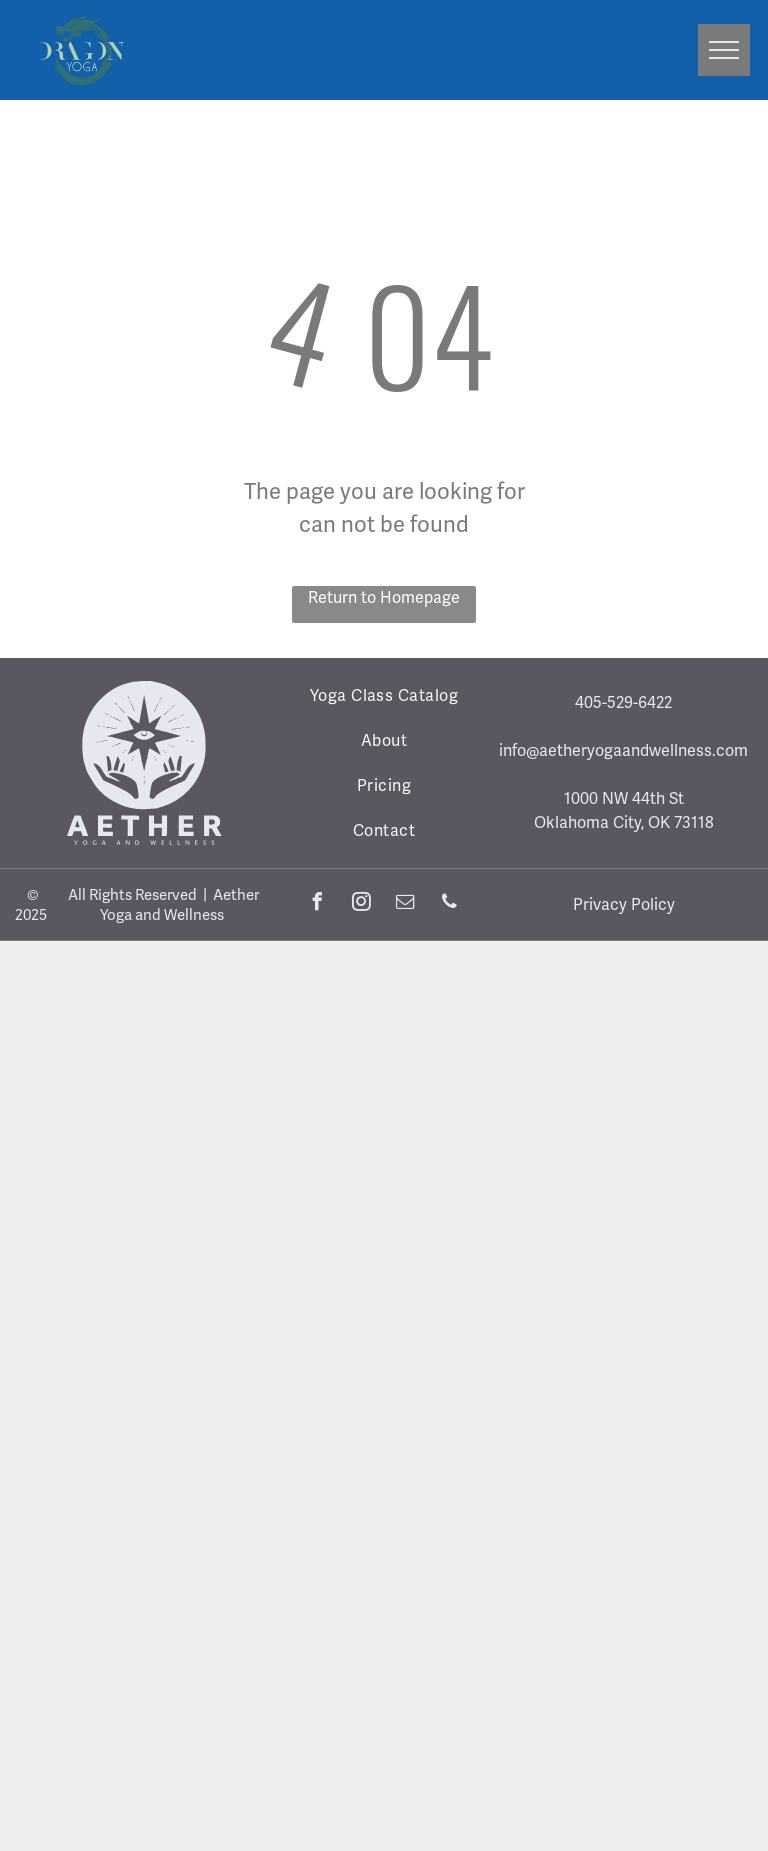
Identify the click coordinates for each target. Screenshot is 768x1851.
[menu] (724, 50)
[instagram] (362, 904)
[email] (406, 904)
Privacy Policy (624, 904)
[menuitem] (384, 695)
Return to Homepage (384, 597)
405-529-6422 (623, 702)
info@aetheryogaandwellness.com (623, 750)
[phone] (450, 904)
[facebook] (318, 904)
